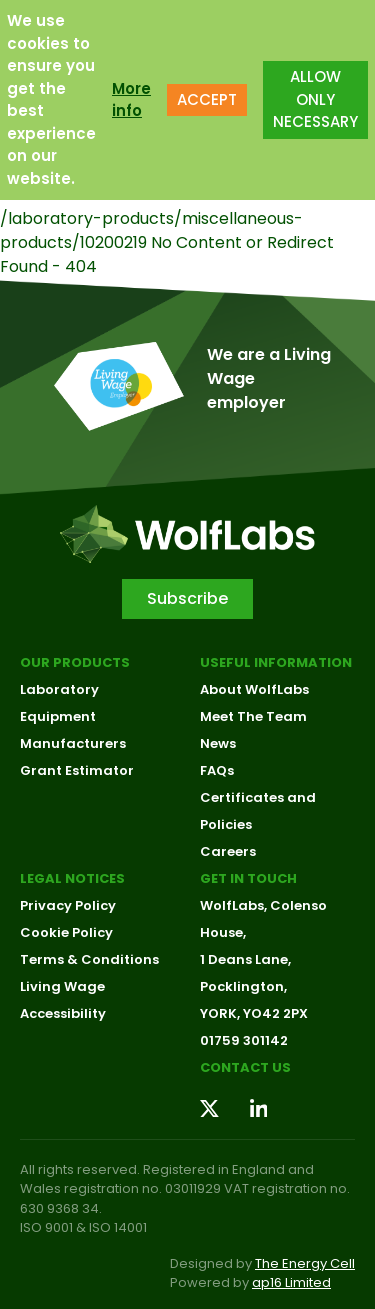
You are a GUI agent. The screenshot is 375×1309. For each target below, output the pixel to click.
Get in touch (248, 878)
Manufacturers (73, 743)
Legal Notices (72, 878)
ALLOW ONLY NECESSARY (315, 94)
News (218, 743)
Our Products (75, 662)
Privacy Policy (68, 905)
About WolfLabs (254, 689)
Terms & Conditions (89, 959)
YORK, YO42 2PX (254, 1013)
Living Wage (62, 986)
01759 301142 (244, 1040)
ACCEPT (207, 93)
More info (131, 94)
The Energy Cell (305, 1263)
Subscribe (187, 598)
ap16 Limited (291, 1282)
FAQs (217, 770)
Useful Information (276, 662)
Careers (228, 851)
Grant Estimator (77, 770)
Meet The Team (253, 716)
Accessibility (63, 1013)
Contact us (245, 1067)
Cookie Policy (66, 932)
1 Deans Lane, (245, 959)
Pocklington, (243, 986)
